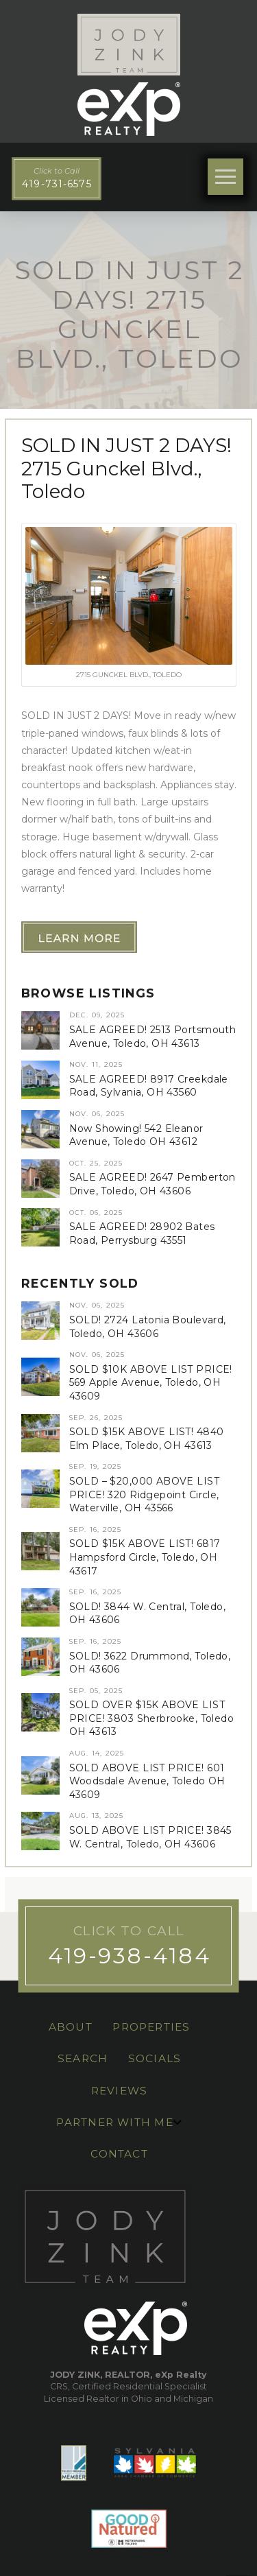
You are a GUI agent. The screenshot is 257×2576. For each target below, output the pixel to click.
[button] (226, 176)
